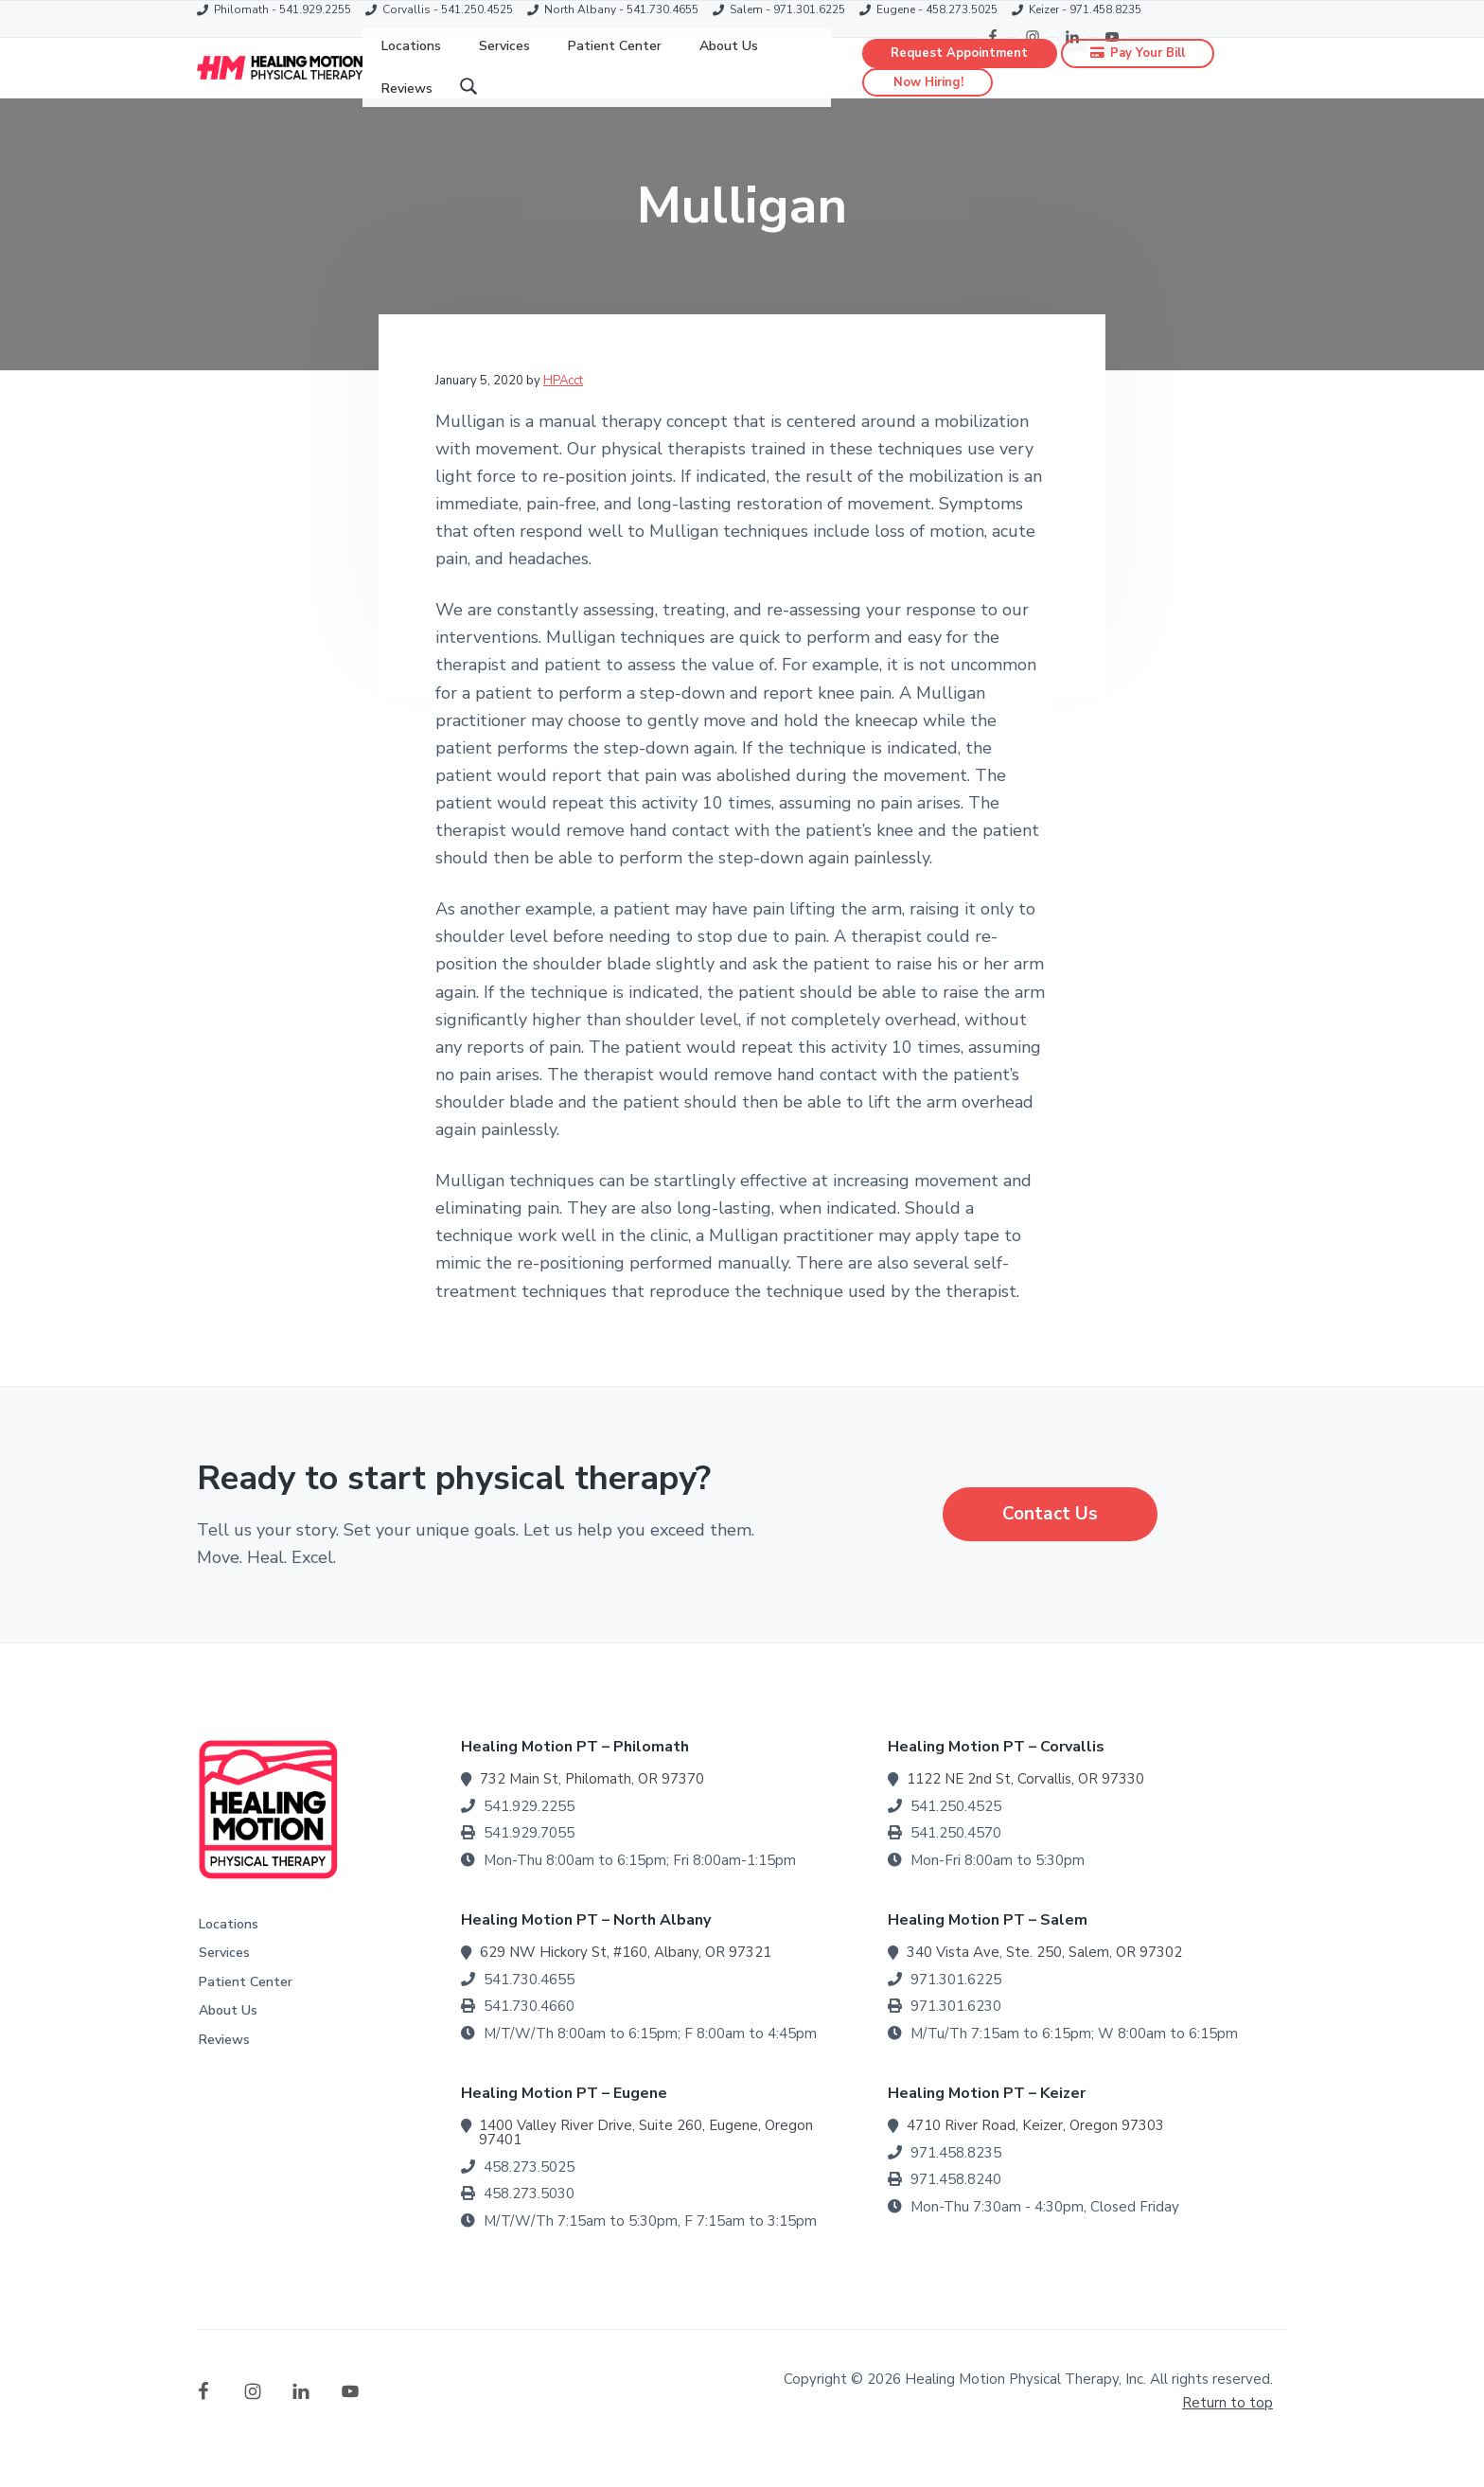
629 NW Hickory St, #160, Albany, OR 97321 (625, 1987)
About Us (228, 2045)
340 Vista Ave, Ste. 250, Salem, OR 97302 (1044, 1987)
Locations (228, 1959)
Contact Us (1050, 1549)
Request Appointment (960, 70)
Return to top (1227, 2437)
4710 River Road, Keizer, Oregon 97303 (1035, 2160)
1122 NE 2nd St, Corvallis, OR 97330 (1025, 1813)
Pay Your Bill (1139, 70)
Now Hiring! (928, 100)
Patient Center (245, 2017)
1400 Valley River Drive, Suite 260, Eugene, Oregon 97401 (646, 2167)
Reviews (224, 2075)
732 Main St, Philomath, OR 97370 (592, 1813)
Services (224, 1988)
